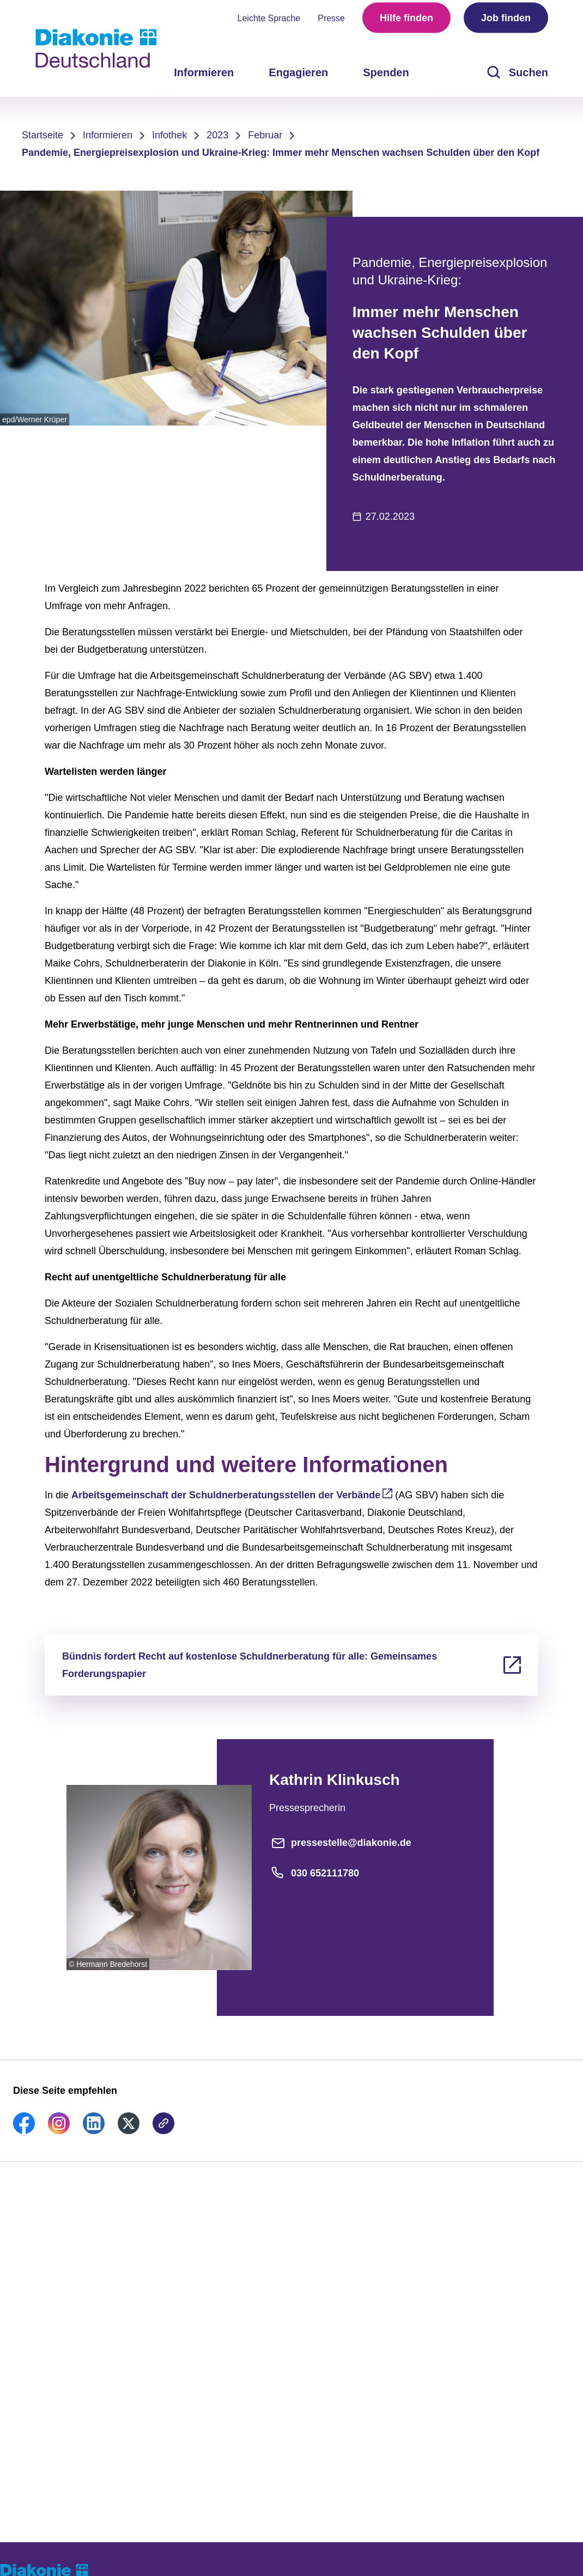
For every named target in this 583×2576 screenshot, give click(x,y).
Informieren (107, 135)
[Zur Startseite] (96, 48)
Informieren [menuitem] (204, 76)
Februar (265, 135)
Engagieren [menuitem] (298, 76)
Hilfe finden (406, 21)
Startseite (42, 135)
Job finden (506, 21)
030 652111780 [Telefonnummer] (314, 1873)
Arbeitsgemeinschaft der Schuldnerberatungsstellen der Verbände (225, 1495)
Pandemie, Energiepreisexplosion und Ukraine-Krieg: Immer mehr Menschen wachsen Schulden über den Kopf (280, 152)
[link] (24, 2130)
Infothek (169, 135)
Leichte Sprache (269, 22)
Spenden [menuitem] (386, 76)
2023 (217, 135)
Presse (331, 22)
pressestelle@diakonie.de (340, 1842)
